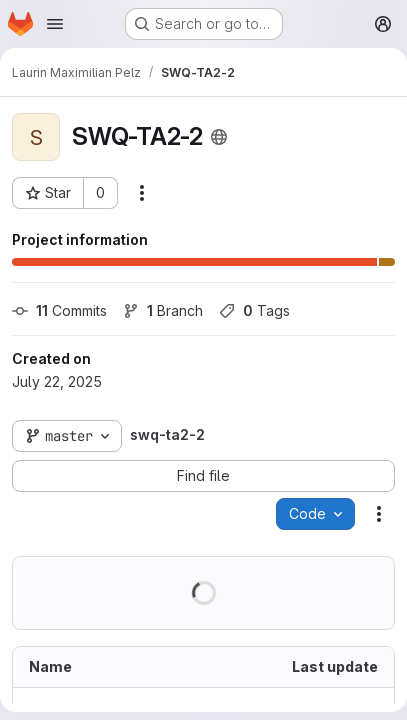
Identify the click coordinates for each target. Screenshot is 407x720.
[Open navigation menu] (55, 24)
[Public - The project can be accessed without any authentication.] (219, 137)
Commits (59, 310)
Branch (163, 310)
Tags (254, 310)
